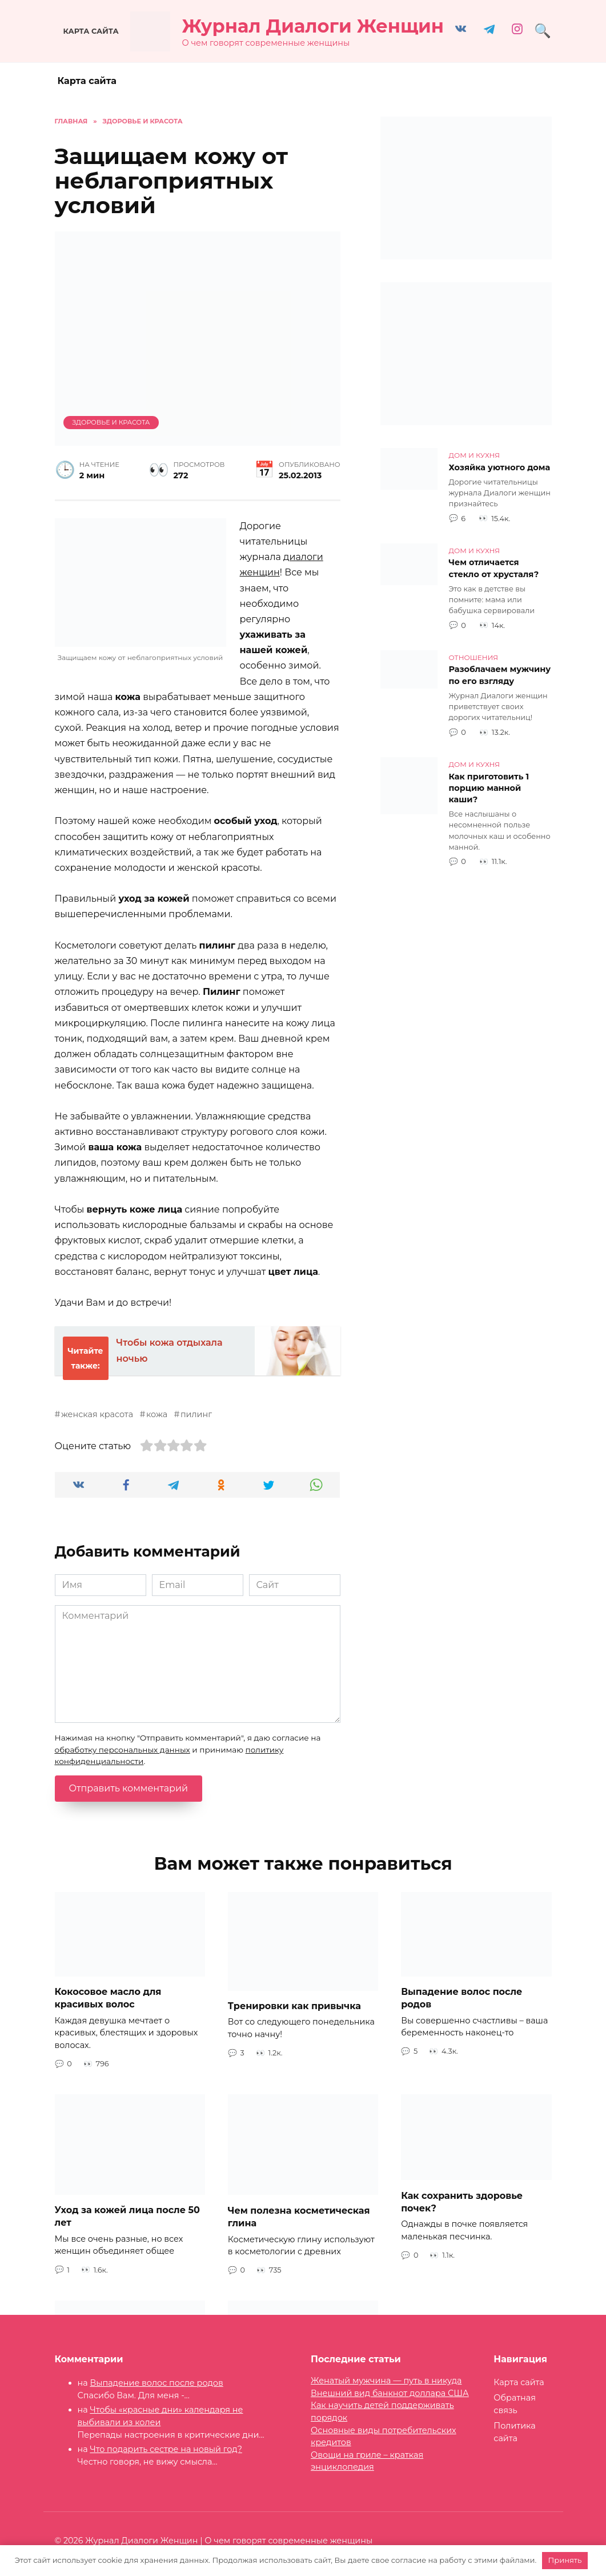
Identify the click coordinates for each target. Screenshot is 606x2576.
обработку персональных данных (122, 1749)
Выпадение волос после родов (156, 2383)
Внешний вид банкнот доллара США (390, 2393)
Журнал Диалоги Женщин (313, 26)
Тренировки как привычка (294, 2006)
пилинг (196, 1414)
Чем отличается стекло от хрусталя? (494, 568)
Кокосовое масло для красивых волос (108, 1998)
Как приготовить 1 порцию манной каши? (489, 788)
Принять (565, 2560)
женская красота (97, 1414)
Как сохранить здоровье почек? (462, 2201)
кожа (156, 1414)
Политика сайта (514, 2432)
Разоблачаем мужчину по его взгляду (500, 675)
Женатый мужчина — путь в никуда (386, 2380)
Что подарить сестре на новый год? (166, 2449)
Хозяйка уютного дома (500, 467)
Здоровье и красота (111, 422)
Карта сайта (91, 31)
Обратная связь (514, 2404)
